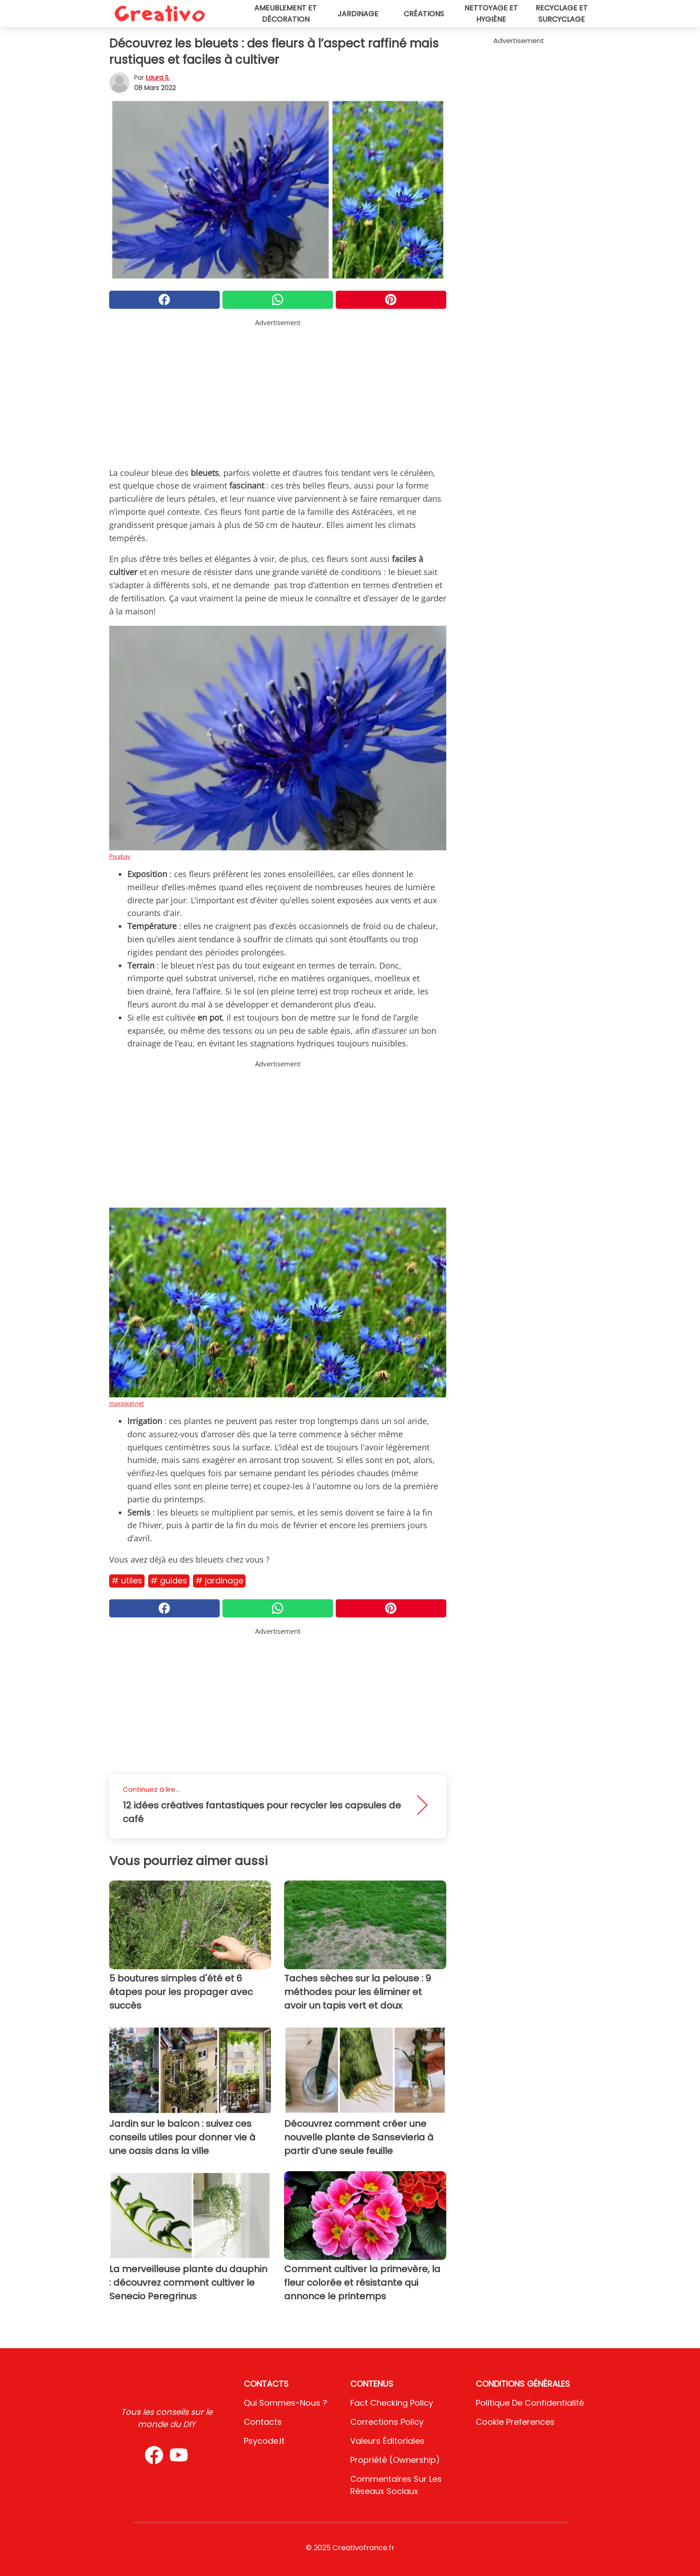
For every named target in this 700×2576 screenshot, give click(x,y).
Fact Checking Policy (391, 2402)
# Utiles (126, 1580)
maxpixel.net (126, 1403)
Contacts (263, 2421)
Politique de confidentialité (530, 2402)
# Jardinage (219, 1580)
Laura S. (158, 77)
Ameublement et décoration (285, 13)
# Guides (168, 1580)
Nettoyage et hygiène (491, 13)
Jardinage (358, 14)
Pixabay (119, 856)
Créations (424, 14)
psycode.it (264, 2440)
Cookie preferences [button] (515, 2421)
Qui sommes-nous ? (285, 2402)
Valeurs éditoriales (387, 2440)
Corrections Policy (387, 2421)
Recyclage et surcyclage (562, 13)
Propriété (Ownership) (395, 2460)
